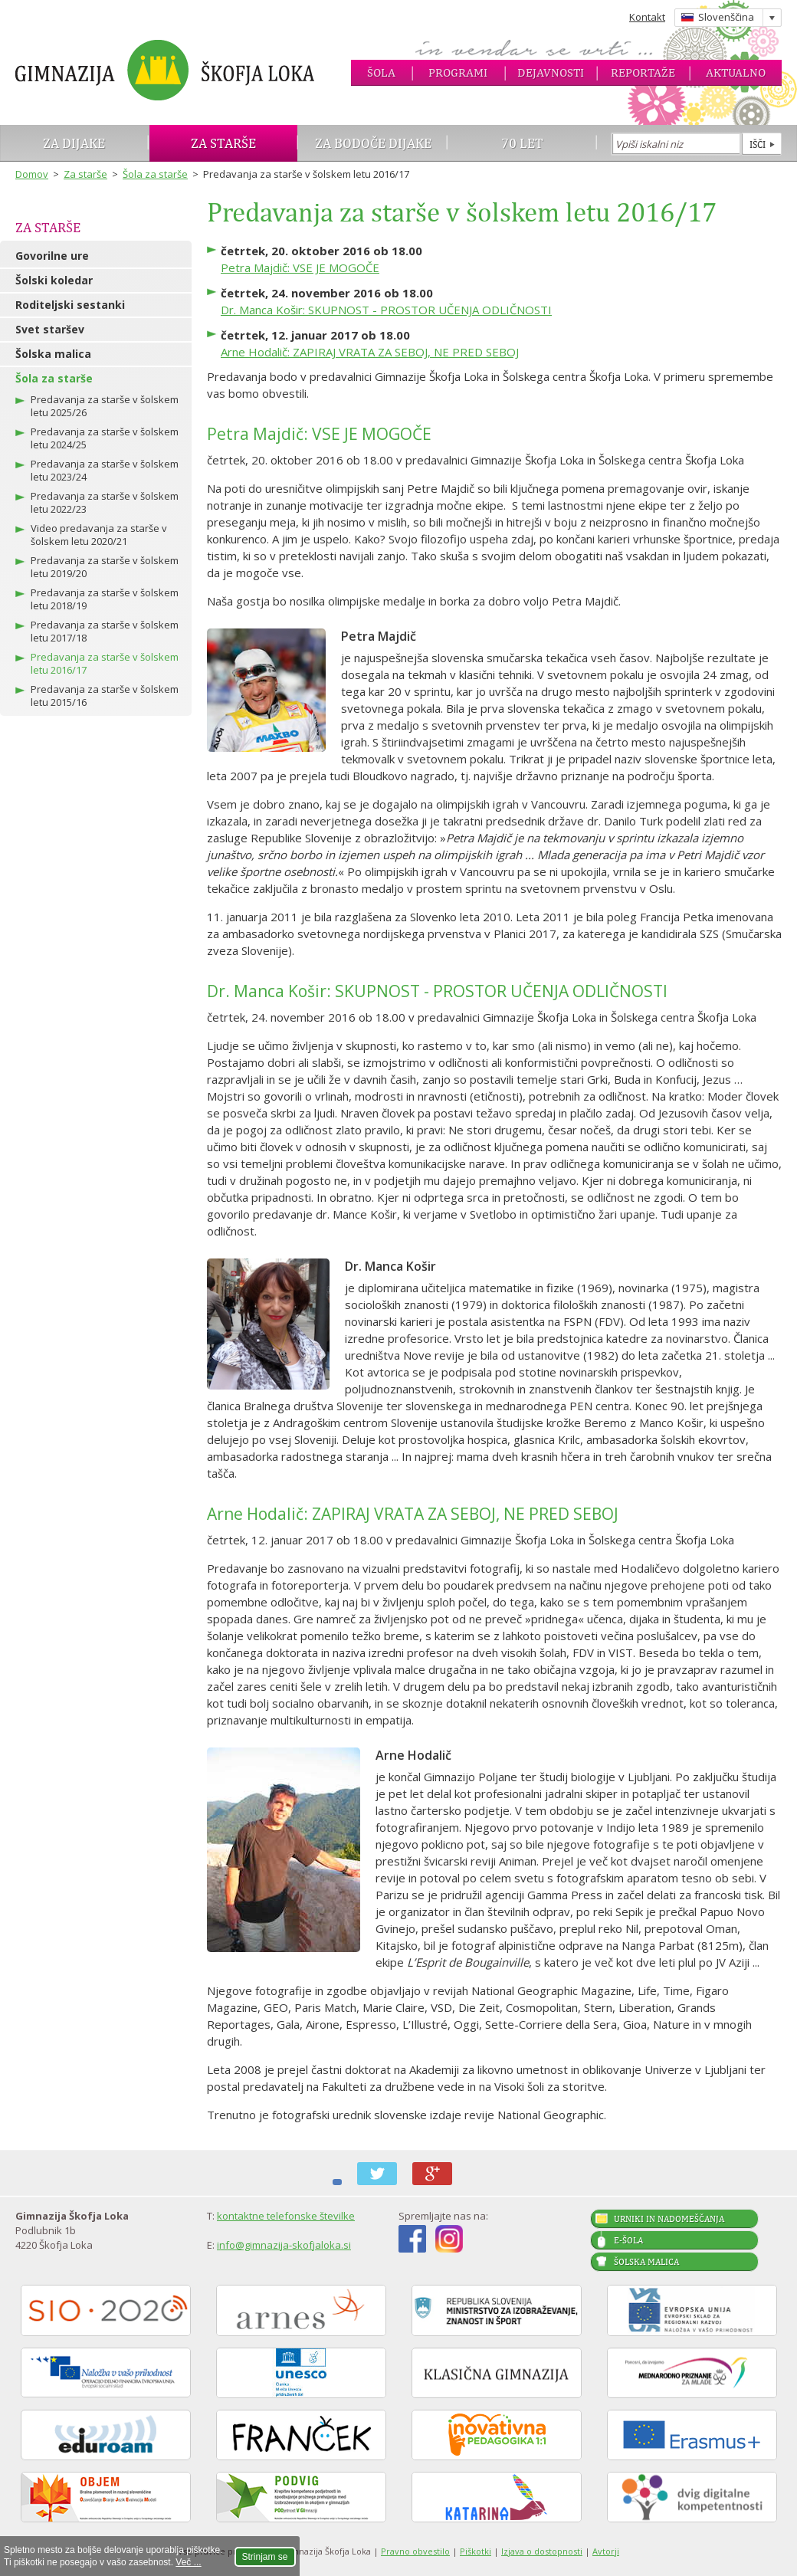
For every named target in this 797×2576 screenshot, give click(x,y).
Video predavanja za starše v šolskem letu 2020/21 (99, 534)
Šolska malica (53, 353)
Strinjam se (265, 2556)
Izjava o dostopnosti (541, 2551)
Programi (457, 72)
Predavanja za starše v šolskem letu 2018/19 (105, 599)
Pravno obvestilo (415, 2551)
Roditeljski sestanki (70, 304)
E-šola (628, 2240)
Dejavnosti (550, 72)
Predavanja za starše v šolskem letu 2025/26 (105, 405)
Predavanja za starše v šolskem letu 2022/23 (105, 502)
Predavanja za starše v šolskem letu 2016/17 (105, 663)
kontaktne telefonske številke (286, 2216)
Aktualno (736, 72)
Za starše (223, 143)
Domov (31, 174)
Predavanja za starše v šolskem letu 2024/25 (105, 438)
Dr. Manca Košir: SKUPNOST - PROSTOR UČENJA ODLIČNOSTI (386, 309)
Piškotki (475, 2551)
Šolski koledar (54, 280)
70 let (522, 143)
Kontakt (647, 17)
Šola (381, 72)
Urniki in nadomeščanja (669, 2218)
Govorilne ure (52, 255)
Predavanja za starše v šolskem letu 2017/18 (105, 631)
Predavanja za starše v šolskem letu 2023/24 (105, 470)
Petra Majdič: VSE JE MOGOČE (300, 267)
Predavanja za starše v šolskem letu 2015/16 (105, 695)
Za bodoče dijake (373, 143)
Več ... (188, 2562)
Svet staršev (49, 329)
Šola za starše (155, 174)
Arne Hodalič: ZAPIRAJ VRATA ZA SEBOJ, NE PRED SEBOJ (370, 351)
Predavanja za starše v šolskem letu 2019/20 (105, 566)
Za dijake (74, 143)
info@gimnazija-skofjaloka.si (284, 2245)
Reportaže (643, 72)
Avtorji (605, 2551)
